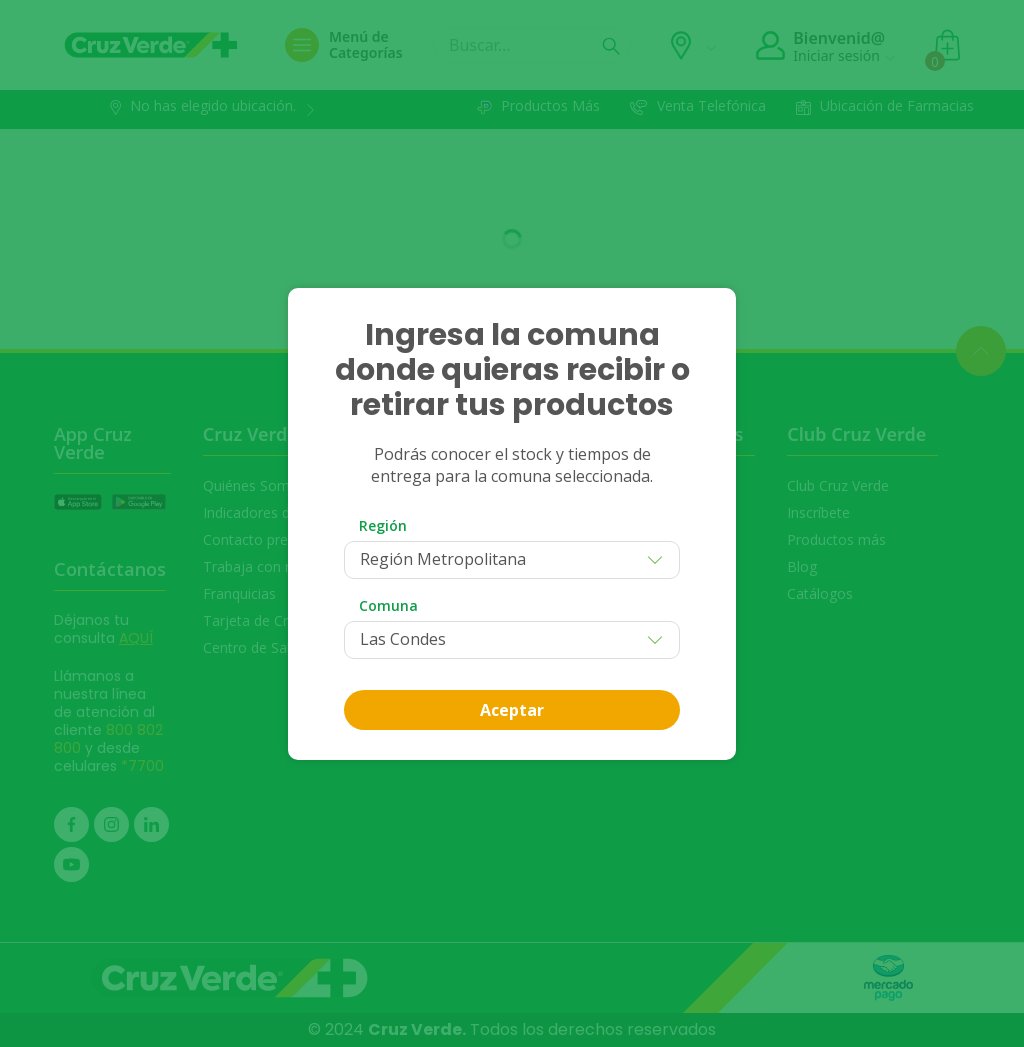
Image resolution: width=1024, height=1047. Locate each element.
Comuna (388, 605)
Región (383, 525)
